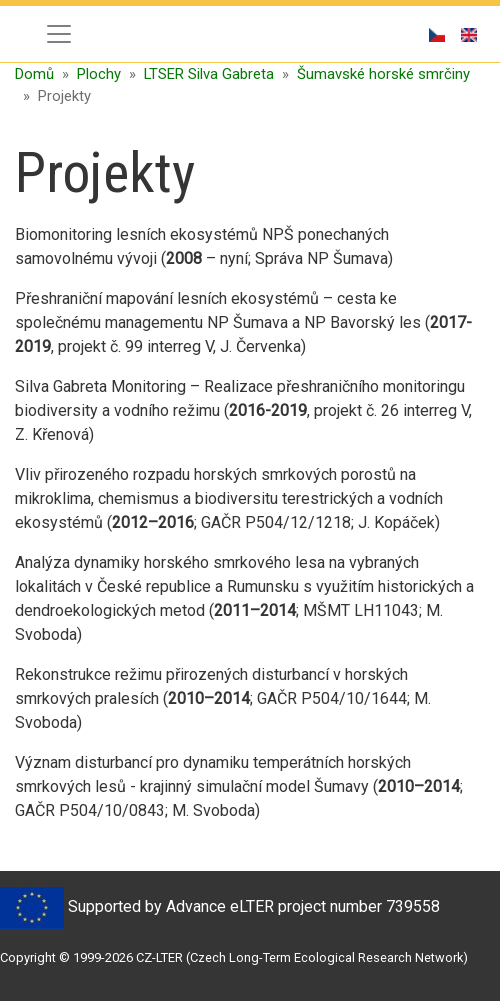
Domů (34, 74)
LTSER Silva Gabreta (209, 74)
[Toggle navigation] (59, 34)
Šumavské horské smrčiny (383, 74)
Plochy (99, 74)
